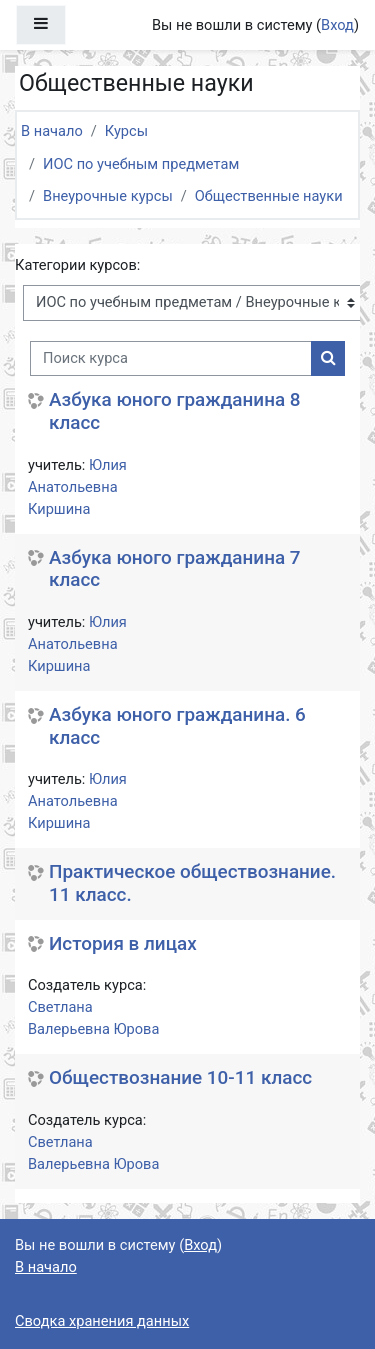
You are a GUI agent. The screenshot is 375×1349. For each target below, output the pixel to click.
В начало (52, 131)
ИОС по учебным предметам (141, 164)
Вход (337, 25)
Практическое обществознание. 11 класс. (192, 883)
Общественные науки (269, 196)
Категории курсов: (77, 265)
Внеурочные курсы (108, 196)
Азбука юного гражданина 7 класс (175, 569)
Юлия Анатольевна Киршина (77, 487)
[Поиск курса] (171, 359)
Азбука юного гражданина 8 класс (175, 411)
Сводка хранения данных (102, 1321)
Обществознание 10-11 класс (180, 1078)
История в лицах (123, 944)
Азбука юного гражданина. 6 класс (177, 726)
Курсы (126, 131)
